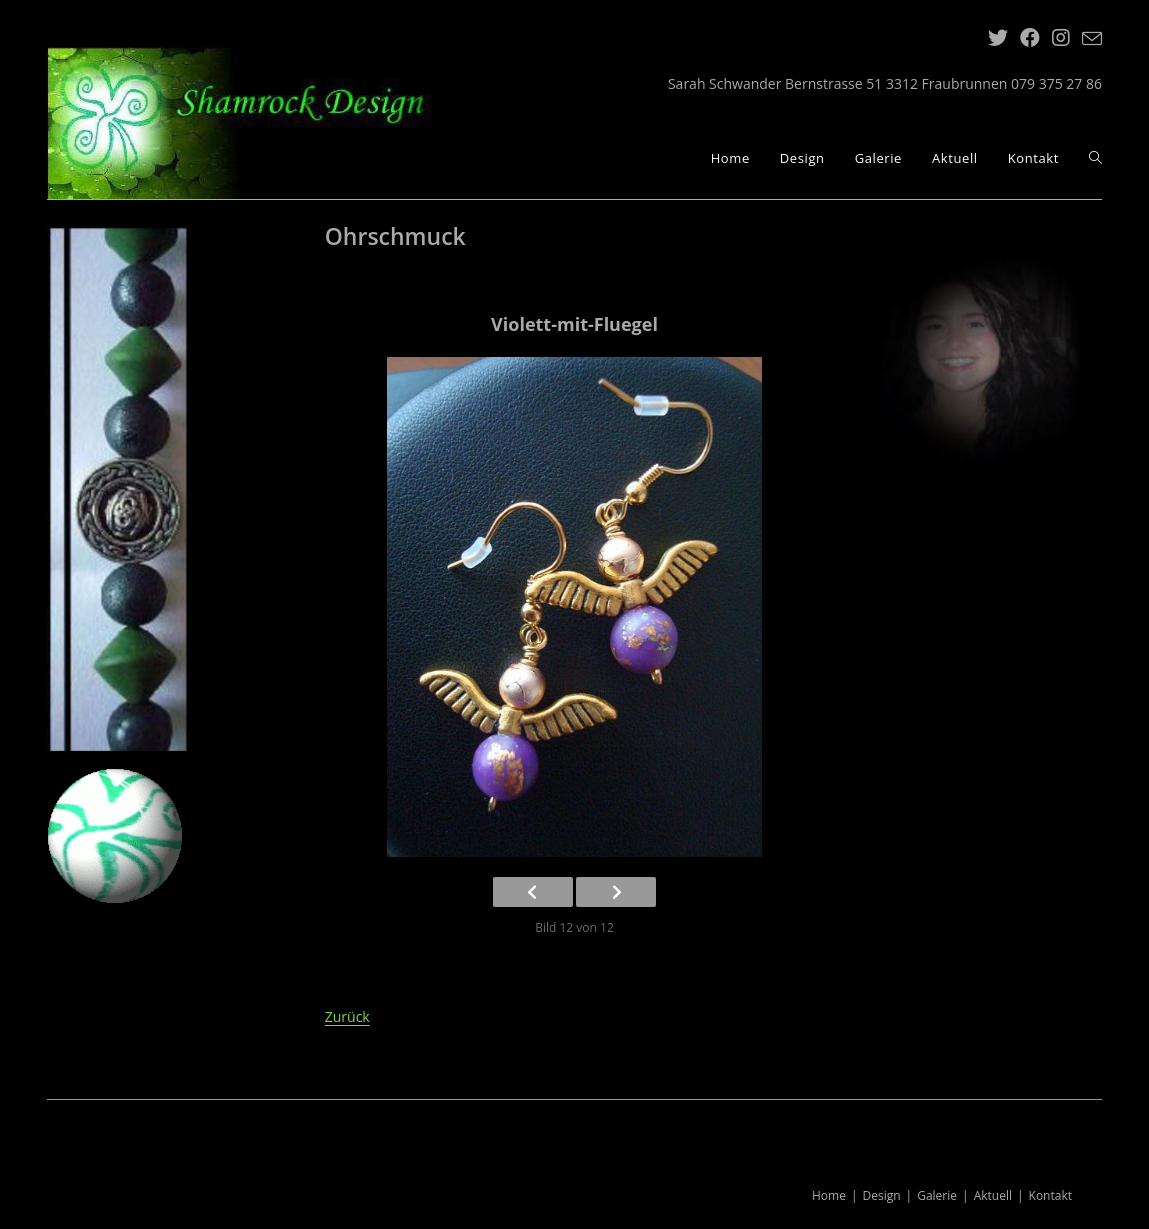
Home (829, 1195)
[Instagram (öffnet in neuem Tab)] (1061, 38)
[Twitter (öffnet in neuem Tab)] (998, 38)
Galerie (937, 1195)
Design (882, 1195)
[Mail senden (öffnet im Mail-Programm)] (1089, 39)
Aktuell (993, 1195)
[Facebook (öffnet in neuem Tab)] (1030, 38)
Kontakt (1050, 1195)
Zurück (347, 1016)
